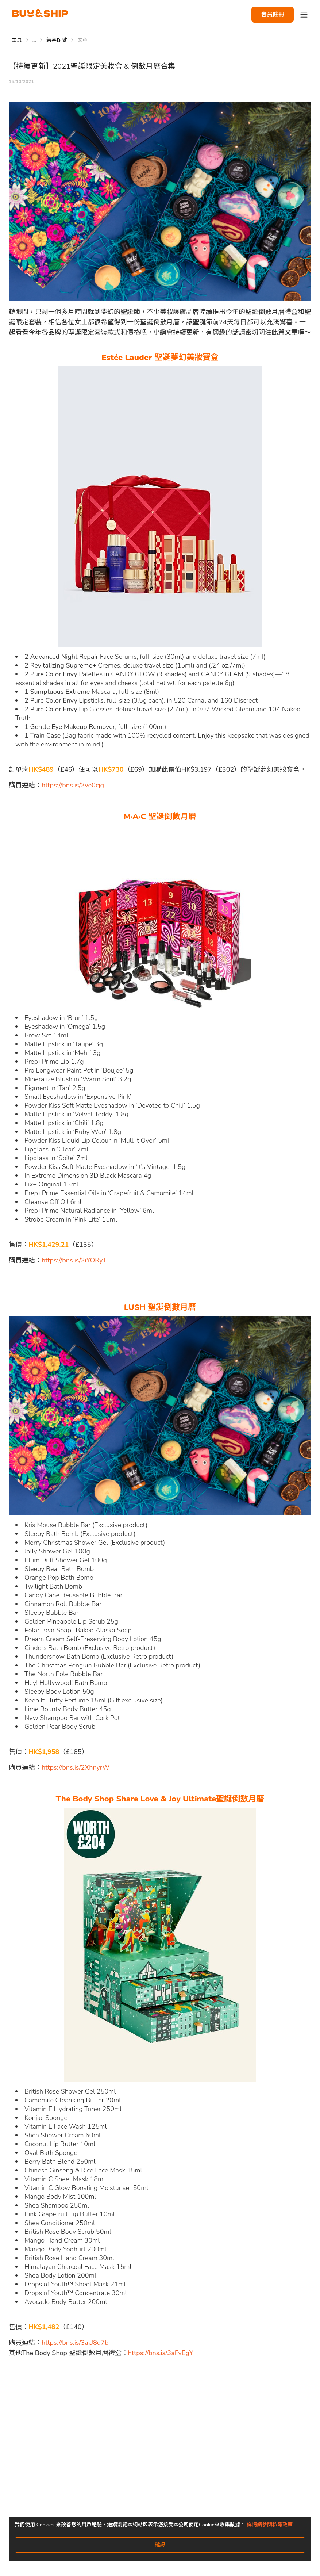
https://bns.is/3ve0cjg (73, 785)
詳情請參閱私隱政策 (270, 2524)
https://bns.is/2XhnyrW (75, 1767)
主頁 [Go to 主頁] (17, 40)
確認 (160, 2544)
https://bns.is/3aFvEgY (160, 2352)
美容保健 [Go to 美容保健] (56, 40)
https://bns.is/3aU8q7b (75, 2342)
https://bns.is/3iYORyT (74, 1260)
